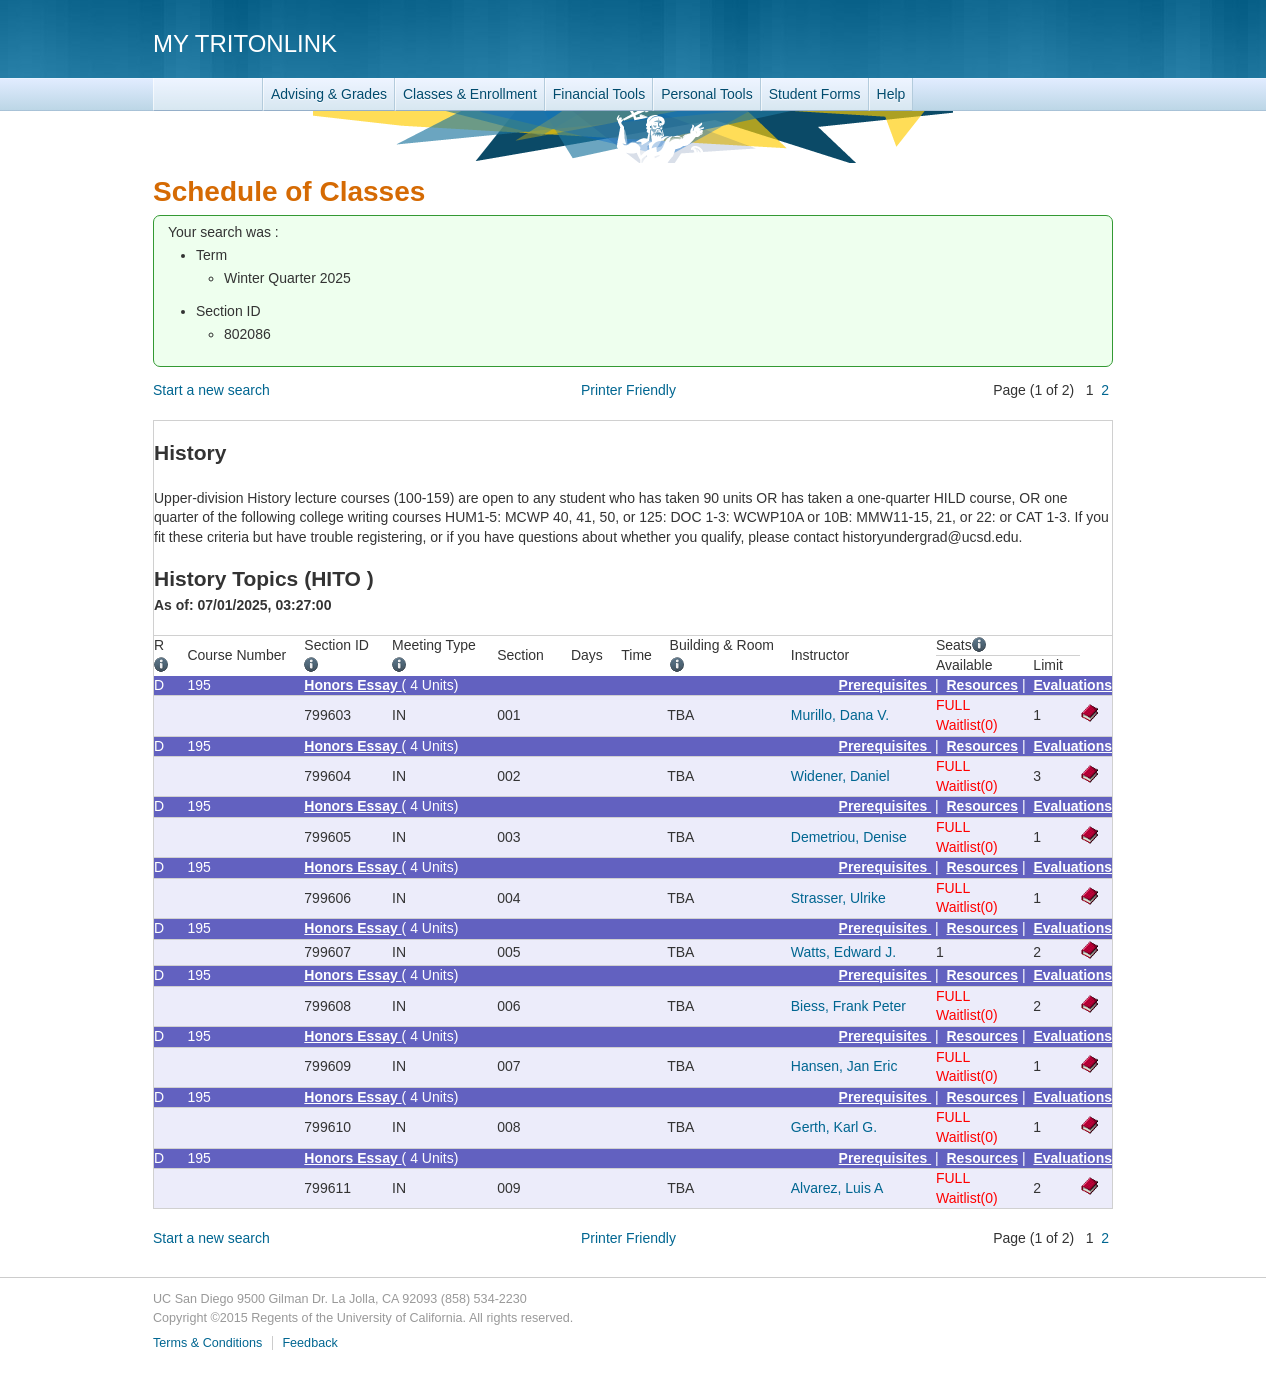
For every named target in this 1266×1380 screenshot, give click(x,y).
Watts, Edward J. (843, 952)
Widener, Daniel (840, 776)
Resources (983, 685)
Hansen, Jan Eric (844, 1066)
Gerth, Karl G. (834, 1127)
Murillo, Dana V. (840, 715)
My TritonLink (245, 43)
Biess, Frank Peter (848, 1006)
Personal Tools (707, 94)
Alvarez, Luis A (837, 1188)
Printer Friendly (628, 390)
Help (891, 94)
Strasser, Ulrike (838, 898)
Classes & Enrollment (470, 94)
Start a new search (211, 390)
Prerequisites (885, 685)
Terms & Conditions (207, 1343)
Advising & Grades (329, 94)
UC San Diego (998, 42)
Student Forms (815, 94)
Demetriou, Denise (849, 837)
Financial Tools (599, 94)
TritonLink (208, 94)
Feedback (309, 1343)
